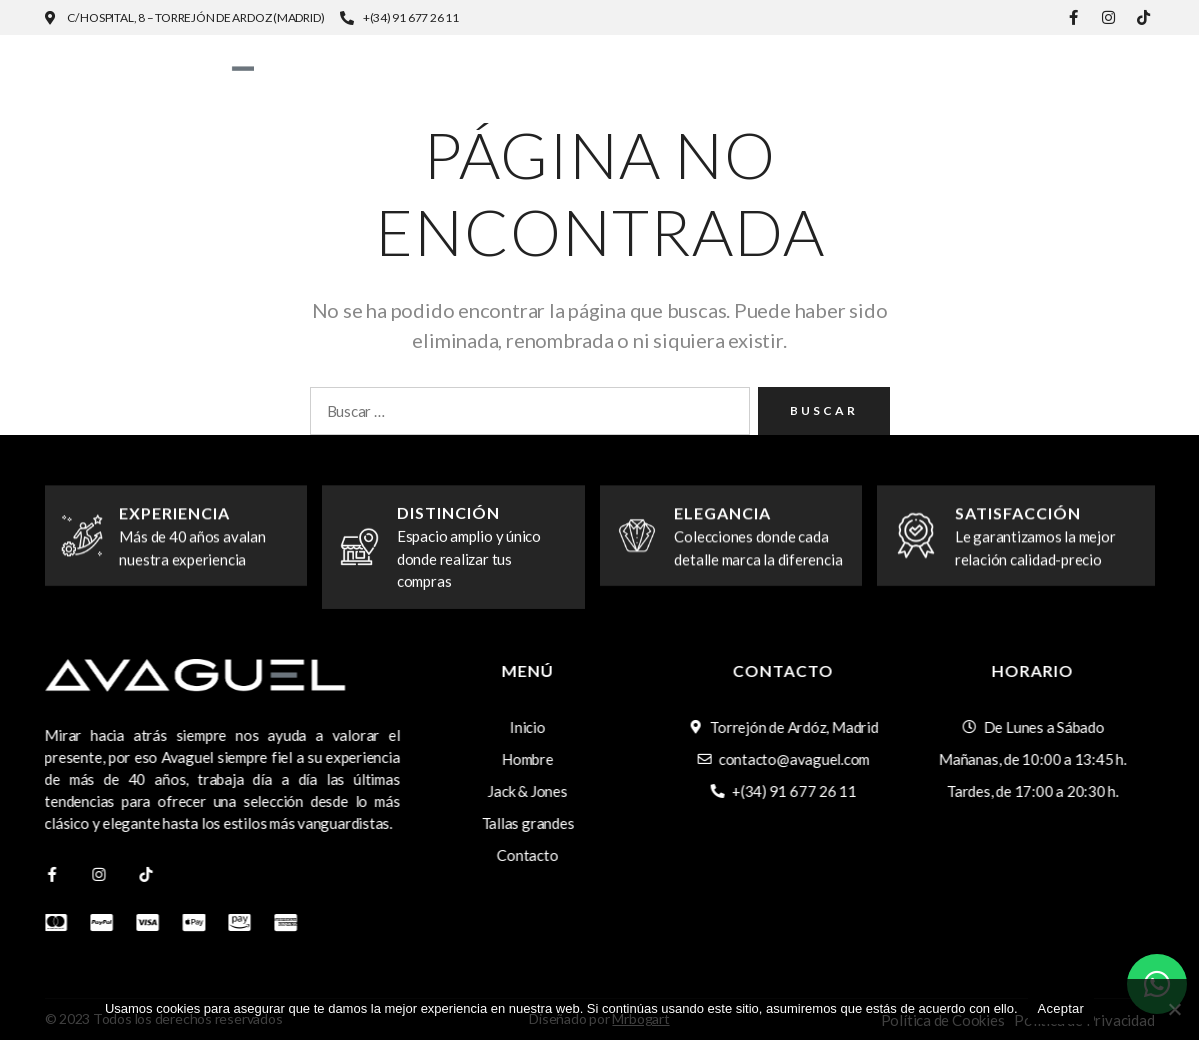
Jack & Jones (856, 62)
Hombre (701, 62)
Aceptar (1061, 1008)
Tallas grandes (1050, 62)
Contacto (1105, 76)
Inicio (586, 62)
